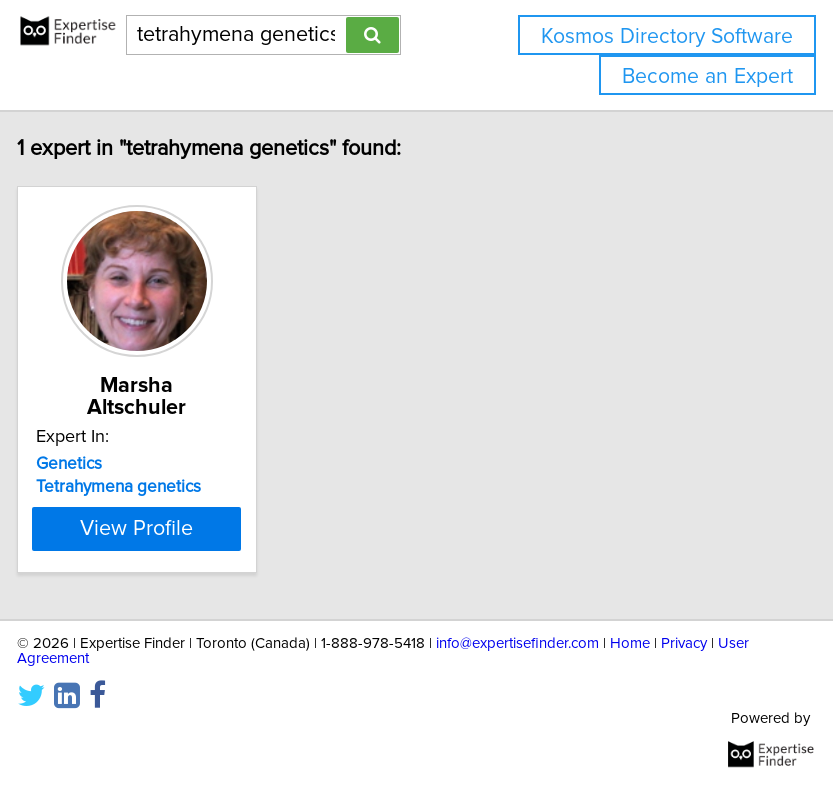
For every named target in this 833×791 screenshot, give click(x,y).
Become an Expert (707, 76)
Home (630, 643)
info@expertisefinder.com (517, 643)
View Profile (161, 528)
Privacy (684, 643)
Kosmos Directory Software (667, 36)
